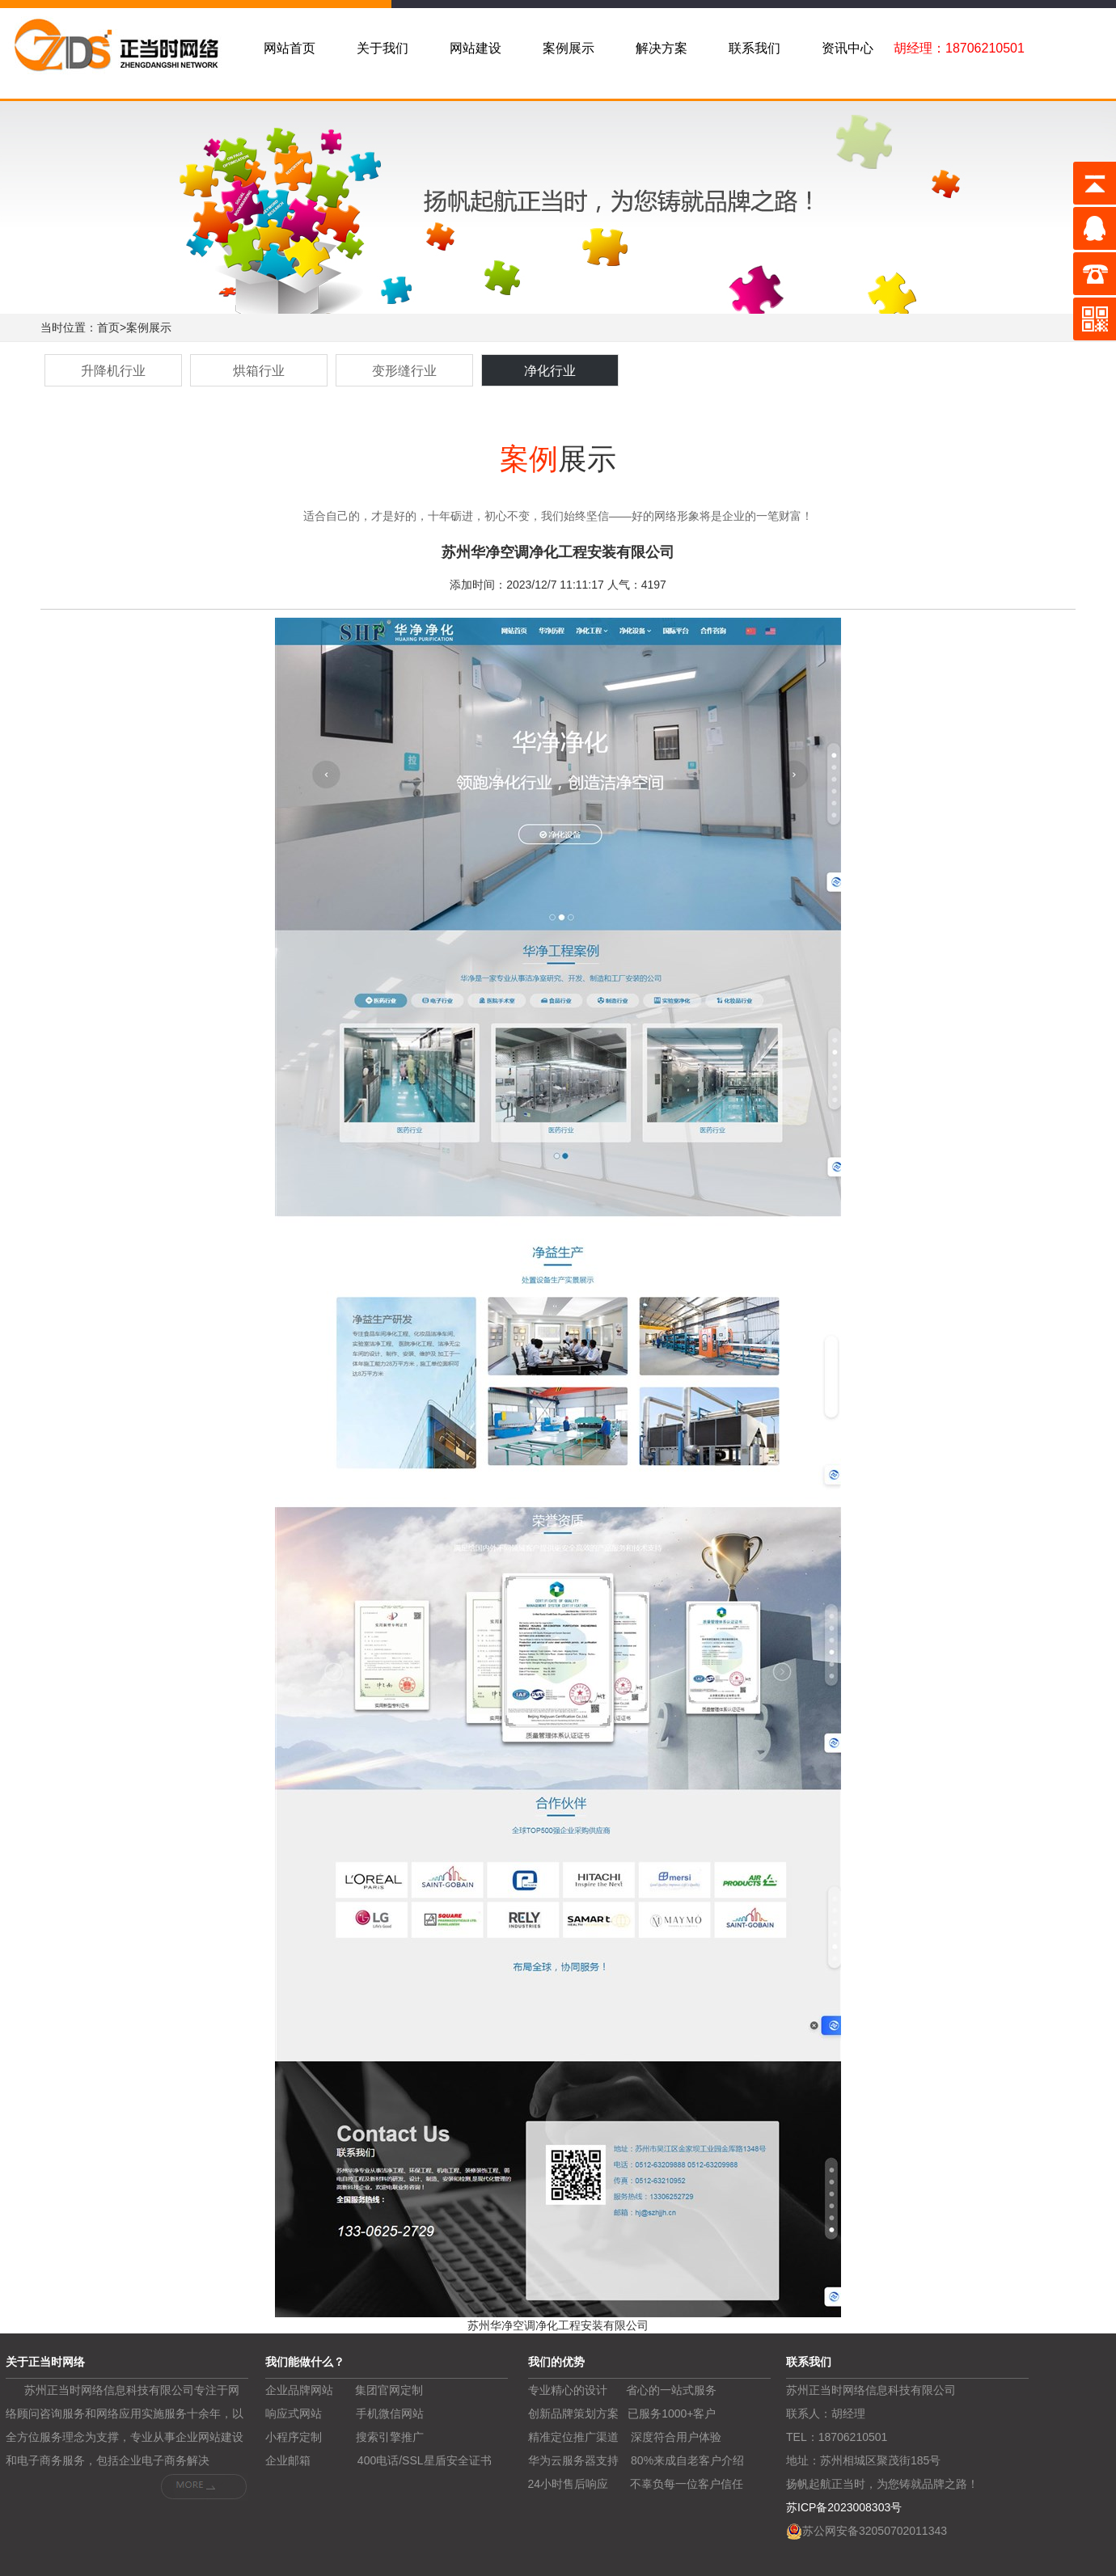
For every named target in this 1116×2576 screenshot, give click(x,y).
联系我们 (754, 48)
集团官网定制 (389, 2390)
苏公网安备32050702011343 (874, 2530)
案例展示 (568, 48)
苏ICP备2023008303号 (844, 2507)
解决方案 (661, 48)
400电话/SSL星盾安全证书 (424, 2460)
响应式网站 (293, 2413)
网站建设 (475, 48)
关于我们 (382, 48)
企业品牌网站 (299, 2390)
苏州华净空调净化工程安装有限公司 (558, 2325)
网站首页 (289, 48)
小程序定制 (293, 2436)
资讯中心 (847, 48)
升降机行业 (113, 371)
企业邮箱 (288, 2460)
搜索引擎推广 (390, 2436)
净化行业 (550, 371)
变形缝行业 (404, 371)
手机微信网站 (390, 2413)
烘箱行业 (259, 371)
